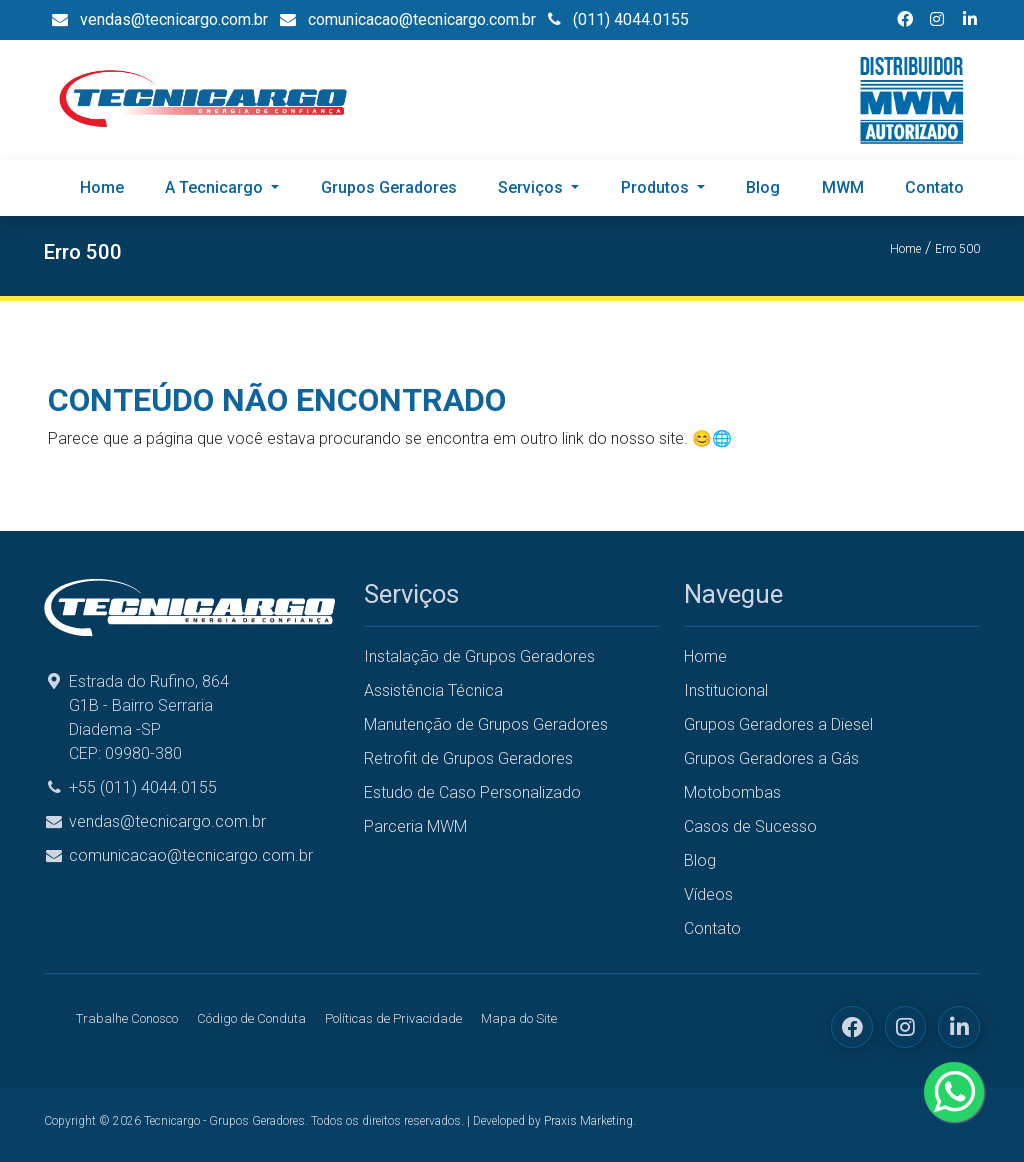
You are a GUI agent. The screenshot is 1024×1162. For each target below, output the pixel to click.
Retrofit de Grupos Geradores (468, 758)
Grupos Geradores (389, 187)
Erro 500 (957, 249)
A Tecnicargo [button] (216, 187)
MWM (843, 187)
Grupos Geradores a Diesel (778, 724)
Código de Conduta (251, 1018)
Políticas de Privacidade (393, 1018)
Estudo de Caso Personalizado (472, 792)
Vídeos (708, 894)
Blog (763, 187)
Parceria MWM (415, 826)
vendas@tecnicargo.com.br (167, 821)
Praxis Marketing (588, 1121)
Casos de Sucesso (750, 826)
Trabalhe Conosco (127, 1018)
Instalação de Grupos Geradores (479, 656)
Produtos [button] (657, 187)
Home (102, 187)
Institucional (726, 690)
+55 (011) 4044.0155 (143, 787)
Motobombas (732, 792)
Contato (934, 187)
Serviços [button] (532, 187)
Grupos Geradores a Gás (771, 758)
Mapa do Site (519, 1018)
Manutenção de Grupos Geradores (486, 724)
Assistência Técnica (433, 690)
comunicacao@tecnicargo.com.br (191, 855)
